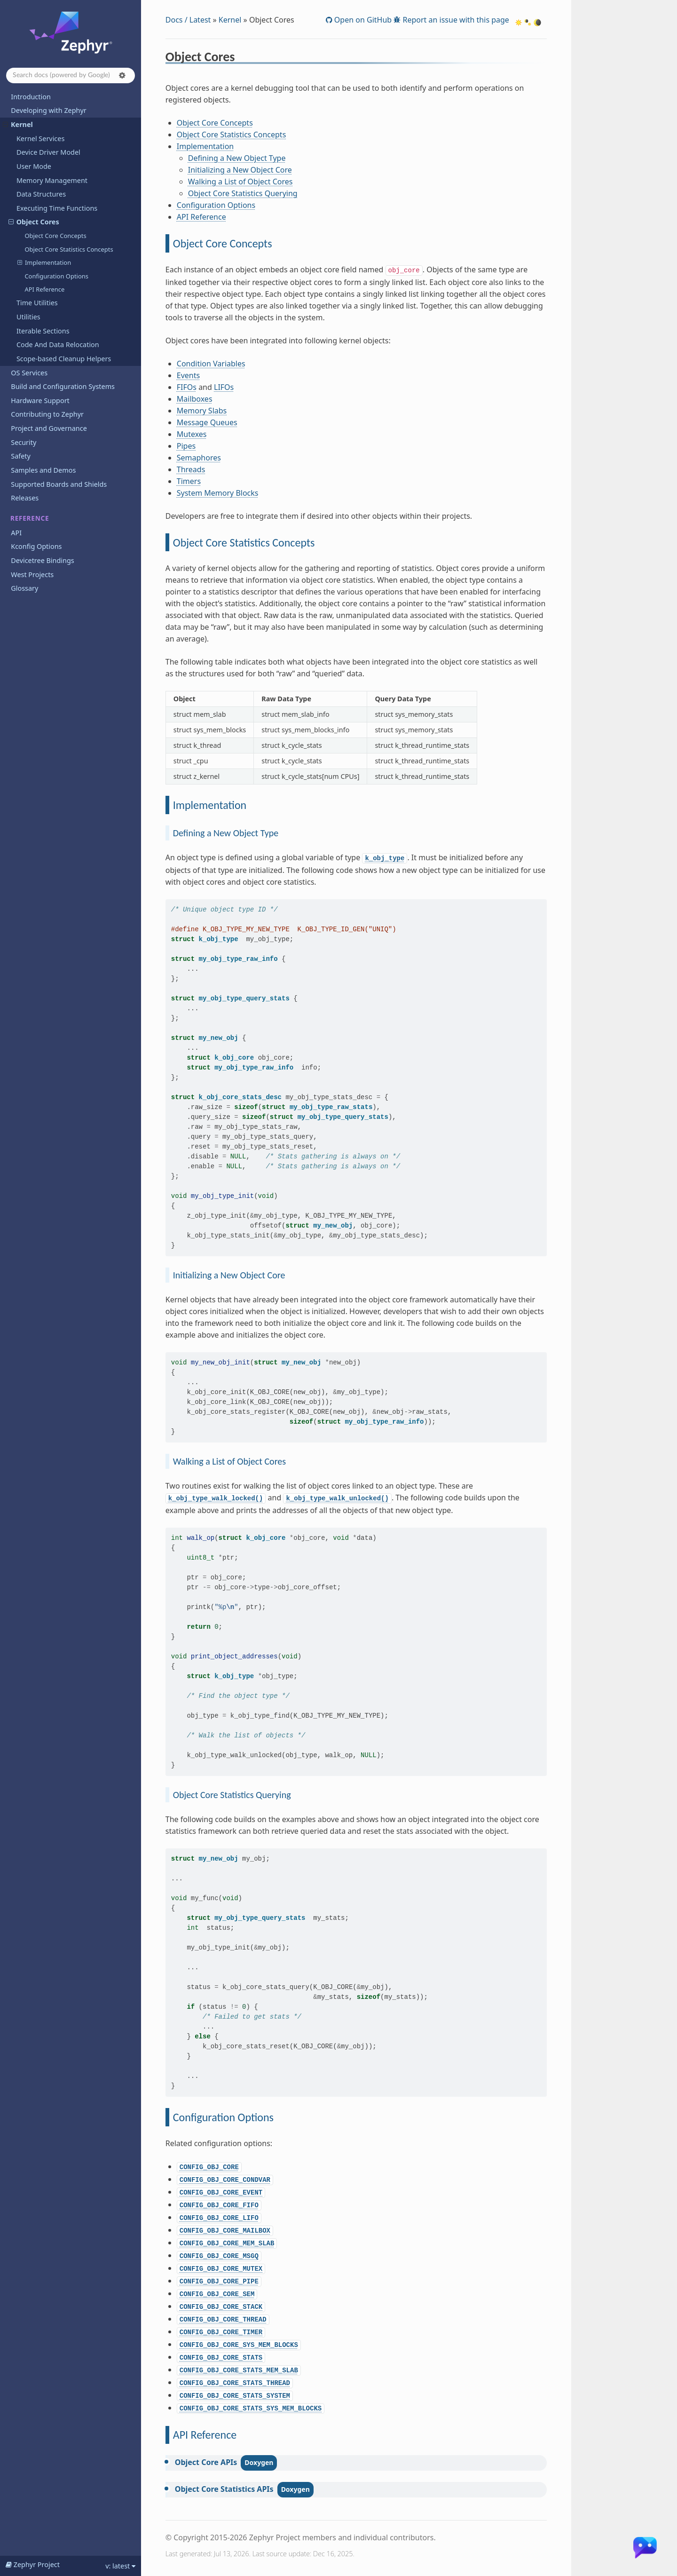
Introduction (31, 96)
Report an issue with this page (455, 20)
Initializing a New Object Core (240, 170)
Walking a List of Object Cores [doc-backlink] (229, 1461)
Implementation (44, 262)
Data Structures (41, 194)
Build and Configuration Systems (63, 386)
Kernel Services (40, 138)
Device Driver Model (48, 152)
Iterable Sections (43, 330)
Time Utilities (37, 302)
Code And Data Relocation (57, 344)
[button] (122, 75)
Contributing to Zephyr (47, 414)
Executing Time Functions (56, 208)
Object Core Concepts (55, 235)
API (16, 532)
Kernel (18, 124)
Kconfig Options (36, 546)
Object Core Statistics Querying (243, 193)
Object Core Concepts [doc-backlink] (222, 243)
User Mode (33, 166)
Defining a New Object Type (237, 158)
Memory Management (51, 180)
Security (23, 442)
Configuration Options (56, 276)
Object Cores (33, 221)
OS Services (29, 372)
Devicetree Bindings (42, 560)
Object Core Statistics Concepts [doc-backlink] (244, 542)
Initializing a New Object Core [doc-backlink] (229, 1275)
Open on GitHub (362, 20)
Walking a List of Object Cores (240, 181)
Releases (25, 497)
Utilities (28, 316)
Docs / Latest (188, 20)
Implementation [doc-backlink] (209, 805)
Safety (21, 456)
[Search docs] (70, 75)
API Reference (44, 289)
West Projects (32, 574)
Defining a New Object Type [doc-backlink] (225, 833)
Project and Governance (49, 428)
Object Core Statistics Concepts (68, 249)
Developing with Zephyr (48, 110)
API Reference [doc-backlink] (204, 2434)
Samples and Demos (43, 470)
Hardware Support (40, 400)
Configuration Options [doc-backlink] (223, 2117)
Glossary (24, 588)
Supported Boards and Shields (59, 484)
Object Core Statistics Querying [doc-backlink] (232, 1794)
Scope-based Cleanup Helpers (63, 358)
